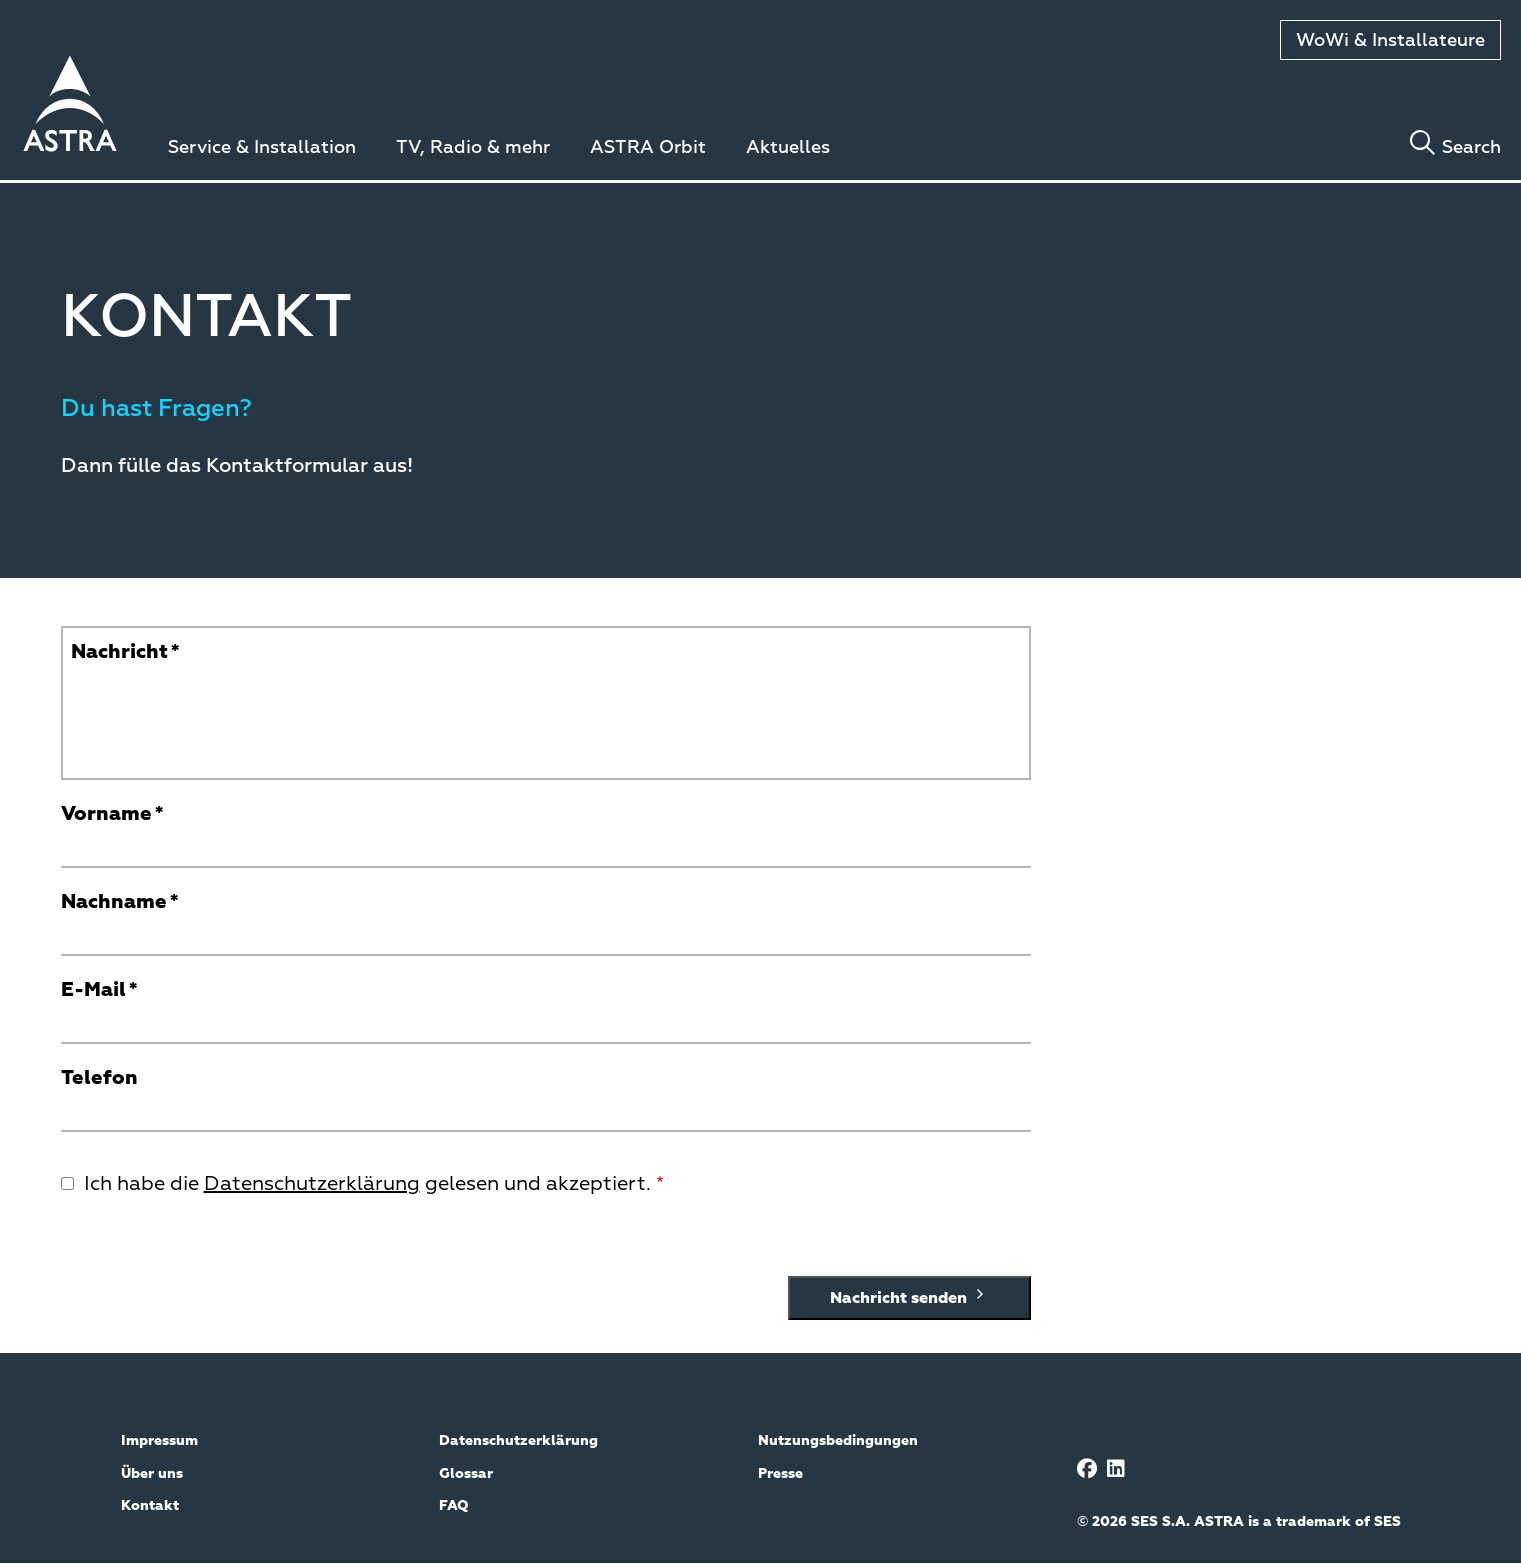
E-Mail (93, 990)
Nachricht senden (909, 1297)
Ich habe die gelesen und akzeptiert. (367, 1184)
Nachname (114, 902)
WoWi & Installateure (1390, 41)
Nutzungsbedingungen (838, 1441)
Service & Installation (262, 148)
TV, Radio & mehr (473, 148)
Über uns (152, 1474)
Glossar (466, 1474)
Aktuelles (788, 148)
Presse (780, 1474)
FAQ (454, 1506)
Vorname (106, 814)
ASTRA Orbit (648, 148)
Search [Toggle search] (1471, 148)
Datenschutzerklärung (312, 1184)
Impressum (159, 1441)
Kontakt (150, 1506)
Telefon (99, 1078)
